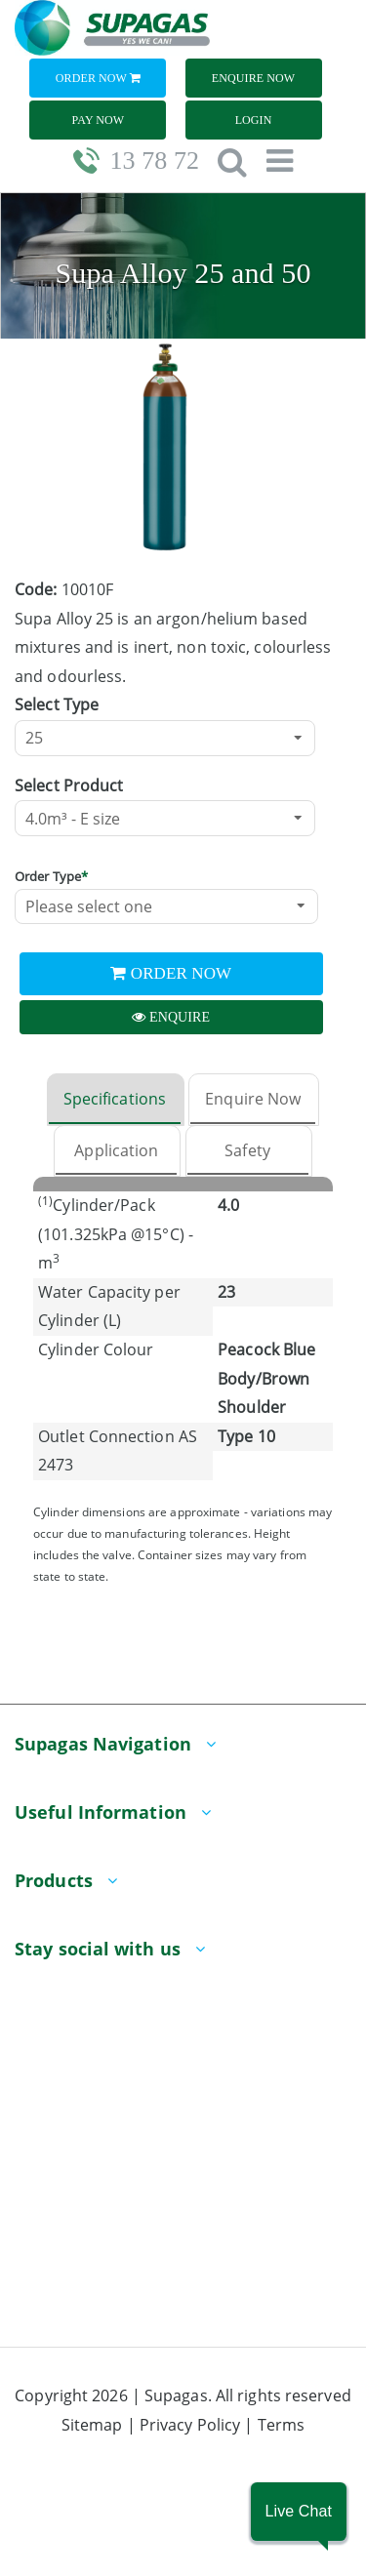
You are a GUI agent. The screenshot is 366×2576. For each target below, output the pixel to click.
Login (253, 120)
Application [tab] (116, 1150)
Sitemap (92, 2424)
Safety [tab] (247, 1150)
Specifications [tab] (114, 1098)
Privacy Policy (190, 2424)
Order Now (98, 78)
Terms (281, 2424)
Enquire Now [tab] (253, 1098)
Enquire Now (253, 78)
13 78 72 (154, 160)
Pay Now (98, 120)
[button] (299, 2511)
